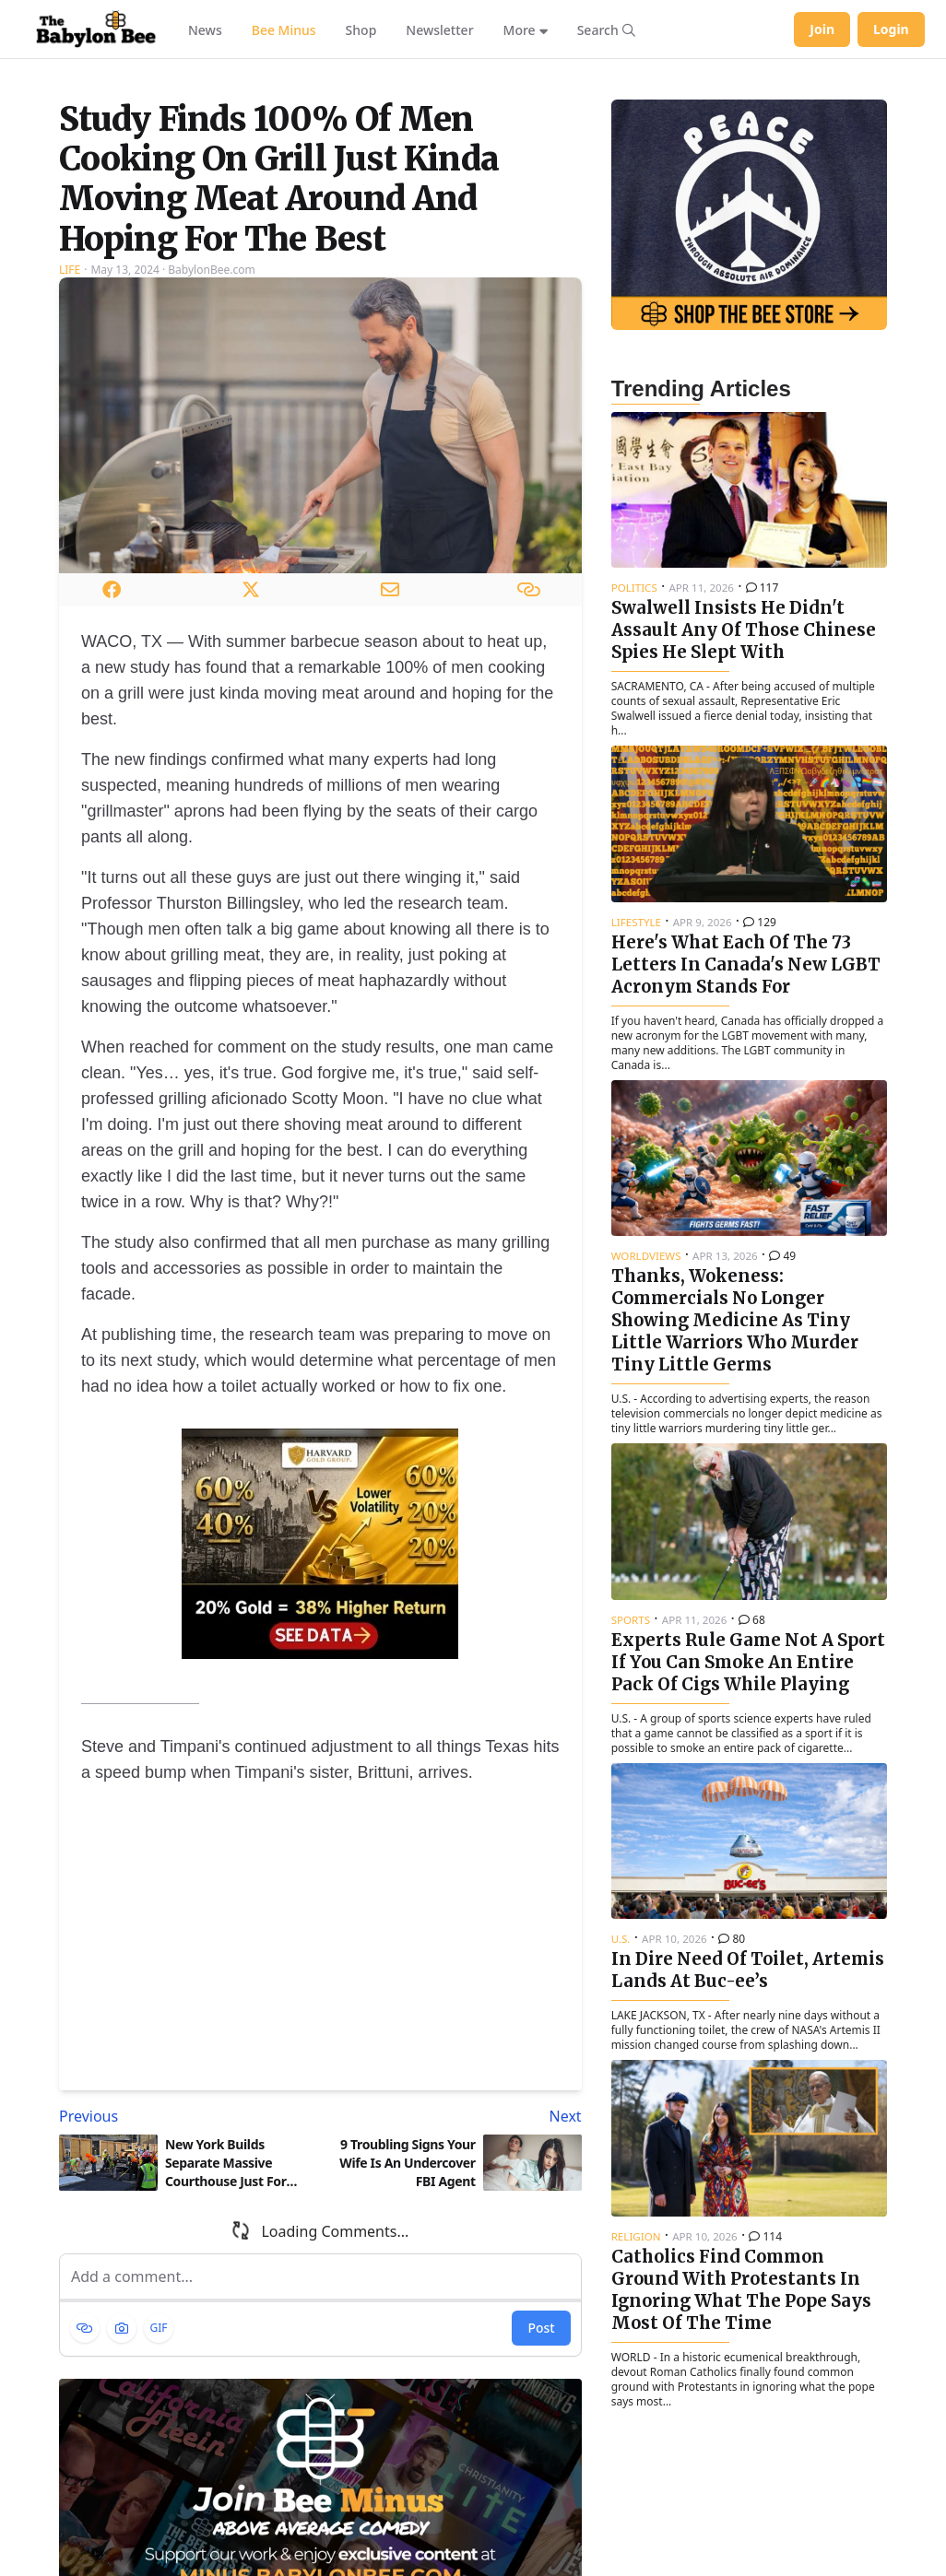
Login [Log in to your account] (891, 29)
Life (69, 482)
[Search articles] (606, 29)
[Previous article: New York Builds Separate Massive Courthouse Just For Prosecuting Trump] (186, 2330)
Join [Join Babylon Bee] (822, 29)
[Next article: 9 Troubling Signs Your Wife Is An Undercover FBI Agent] (454, 2330)
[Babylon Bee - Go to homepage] (96, 29)
